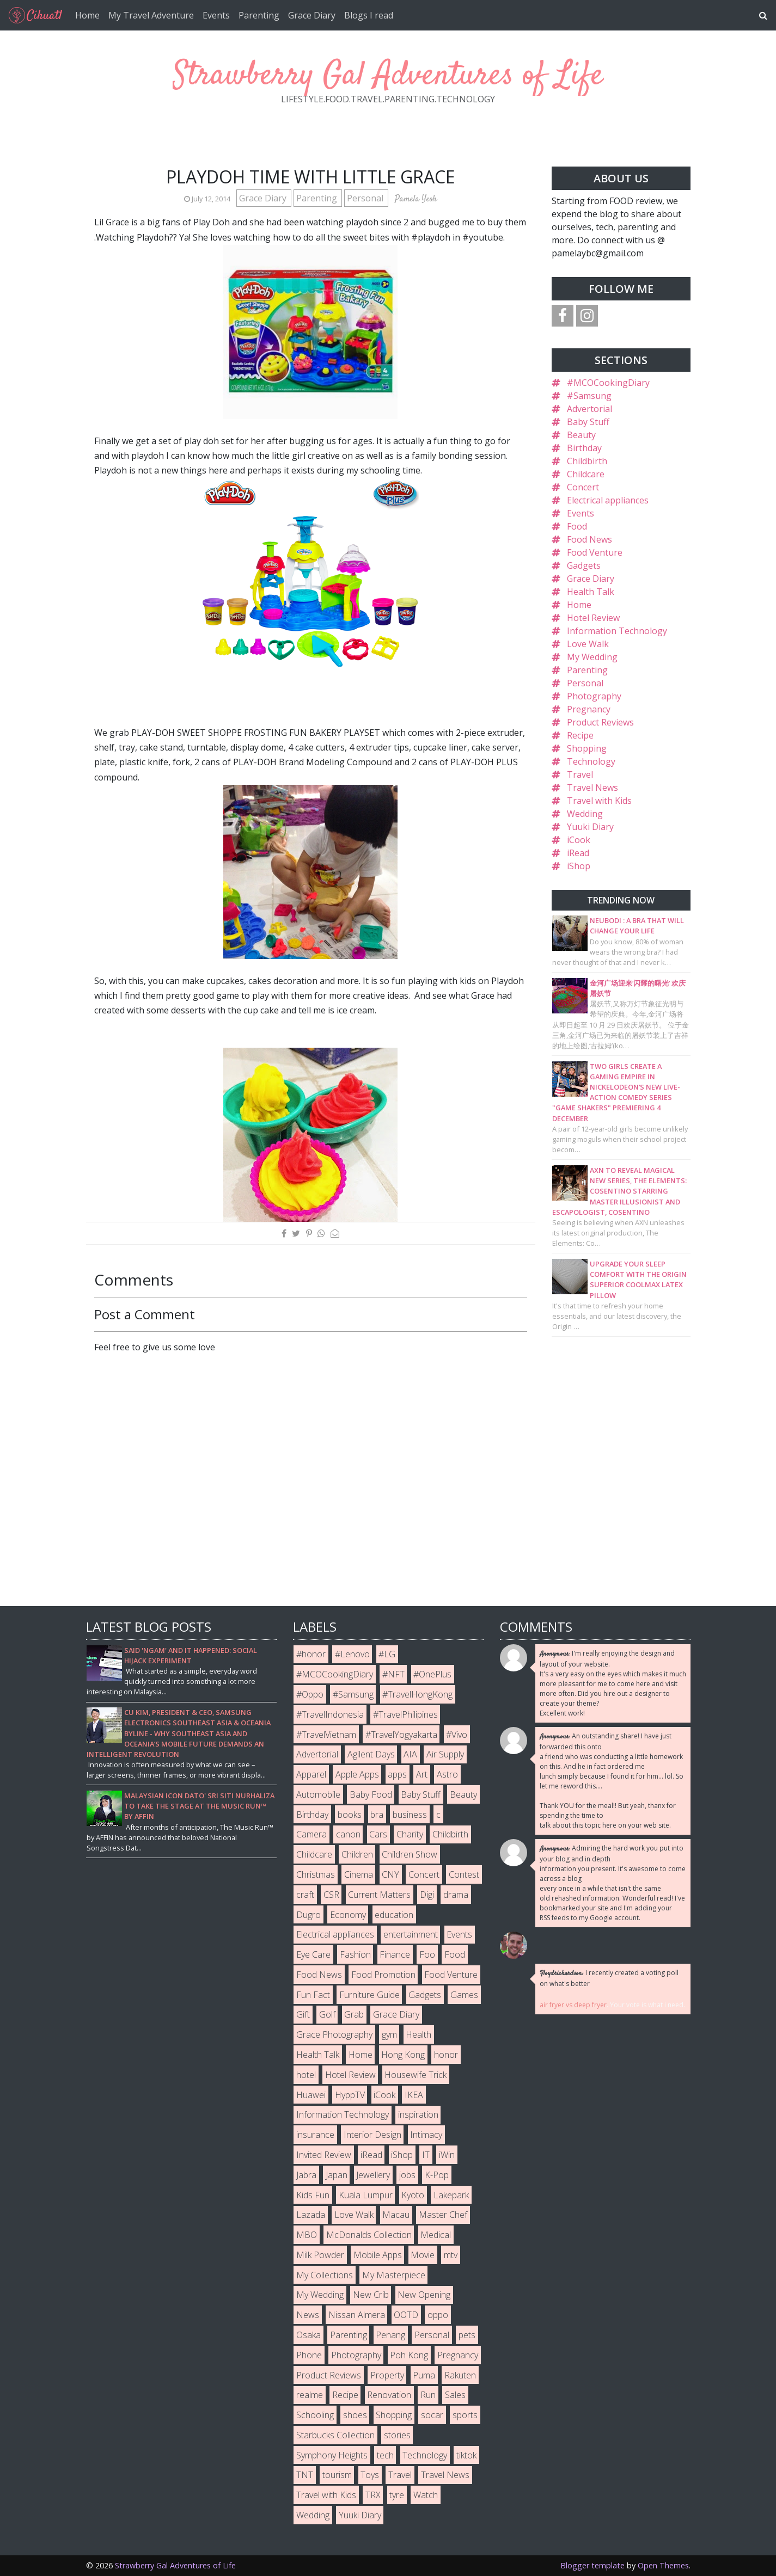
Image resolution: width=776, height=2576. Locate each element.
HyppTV (350, 2095)
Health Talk (590, 592)
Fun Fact (313, 1995)
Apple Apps (357, 1774)
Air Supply (445, 1754)
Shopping (587, 748)
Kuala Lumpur (366, 2195)
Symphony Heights (332, 2455)
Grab (354, 2014)
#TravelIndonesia (330, 1714)
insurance (315, 2135)
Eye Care (313, 1954)
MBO (306, 2235)
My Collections (324, 2275)
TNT (304, 2475)
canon (348, 1834)
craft (305, 1895)
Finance (395, 1954)
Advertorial (589, 409)
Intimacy (426, 2135)
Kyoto (412, 2195)
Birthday (584, 448)
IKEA (414, 2095)
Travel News (592, 788)
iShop (578, 866)
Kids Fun (312, 2195)
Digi (427, 1895)
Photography (594, 696)
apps (397, 1774)
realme (309, 2395)
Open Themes (663, 2565)
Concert (583, 487)
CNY (390, 1874)
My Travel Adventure (151, 15)
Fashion (355, 1954)
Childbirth (587, 461)
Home (87, 15)
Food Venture (594, 552)
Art (421, 1774)
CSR (331, 1895)
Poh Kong (409, 2355)
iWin (447, 2155)
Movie (423, 2255)
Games (464, 1995)
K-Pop (437, 2175)
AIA (410, 1754)
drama (455, 1895)
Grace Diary (311, 15)
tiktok (466, 2455)
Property (387, 2375)
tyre (396, 2495)
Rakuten (460, 2375)
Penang (390, 2335)
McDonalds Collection (369, 2235)
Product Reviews (600, 722)
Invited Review (323, 2155)
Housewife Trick (415, 2075)
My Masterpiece (393, 2275)
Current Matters (379, 1895)
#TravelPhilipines (405, 1714)
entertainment (410, 1934)
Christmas (315, 1874)
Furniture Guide (369, 1995)
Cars (378, 1834)
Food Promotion (383, 1975)
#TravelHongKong (417, 1694)
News (307, 2315)
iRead (578, 853)
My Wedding (592, 657)
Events (216, 15)
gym (389, 2034)
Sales (455, 2395)
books (350, 1815)
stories (397, 2435)
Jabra (306, 2175)
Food (577, 526)
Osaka (308, 2335)
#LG (386, 1654)
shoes (355, 2415)
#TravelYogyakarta (401, 1735)
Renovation (389, 2395)
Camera (311, 1834)
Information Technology (617, 631)
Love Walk (588, 644)
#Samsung (589, 396)
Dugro (308, 1915)
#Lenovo (352, 1654)
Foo (427, 1954)
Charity (409, 1834)
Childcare (585, 474)
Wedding (585, 814)
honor (446, 2055)
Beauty (581, 435)
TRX (373, 2495)
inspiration (418, 2114)
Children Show (409, 1854)
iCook (578, 840)
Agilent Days (371, 1754)
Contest (464, 1874)
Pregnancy (588, 709)
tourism (337, 2475)
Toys (369, 2475)
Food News (589, 539)
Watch (425, 2495)
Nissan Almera (356, 2315)
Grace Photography (334, 2034)
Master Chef (443, 2215)
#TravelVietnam (326, 1735)
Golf (327, 2014)
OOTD (406, 2315)
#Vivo (456, 1735)
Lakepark (451, 2195)
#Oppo (309, 1694)
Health (418, 2034)
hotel (306, 2075)
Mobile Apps (377, 2255)
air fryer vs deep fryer (573, 2004)
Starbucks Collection (335, 2435)
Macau (396, 2215)
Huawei (311, 2095)
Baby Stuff (588, 422)
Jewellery (373, 2175)
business (410, 1815)
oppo (437, 2315)
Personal (366, 198)
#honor (311, 1654)
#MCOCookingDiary (608, 383)
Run (428, 2395)
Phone (309, 2355)
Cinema (358, 1874)
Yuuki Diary (590, 827)
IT (426, 2155)
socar (432, 2415)
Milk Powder (320, 2255)
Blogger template (592, 2565)
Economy (348, 1915)
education (394, 1915)
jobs (407, 2175)
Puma (424, 2375)
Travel (580, 774)
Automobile (318, 1794)
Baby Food (371, 1794)
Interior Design (372, 2135)
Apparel (311, 1774)
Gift (303, 2014)
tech (385, 2455)
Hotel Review (593, 618)
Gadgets (584, 565)
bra (376, 1815)
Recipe (580, 735)
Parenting (259, 15)
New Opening (424, 2295)
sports (465, 2415)
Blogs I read (368, 15)
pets (467, 2335)
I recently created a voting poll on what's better (609, 1978)
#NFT (393, 1674)
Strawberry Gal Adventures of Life (388, 76)
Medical (435, 2235)
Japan (336, 2175)
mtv (450, 2255)
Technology (591, 761)
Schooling (315, 2415)
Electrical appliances (608, 500)
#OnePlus (432, 1674)
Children (357, 1854)
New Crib (371, 2295)
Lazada (310, 2215)
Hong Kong (403, 2055)
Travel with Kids (599, 801)
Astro (447, 1774)
